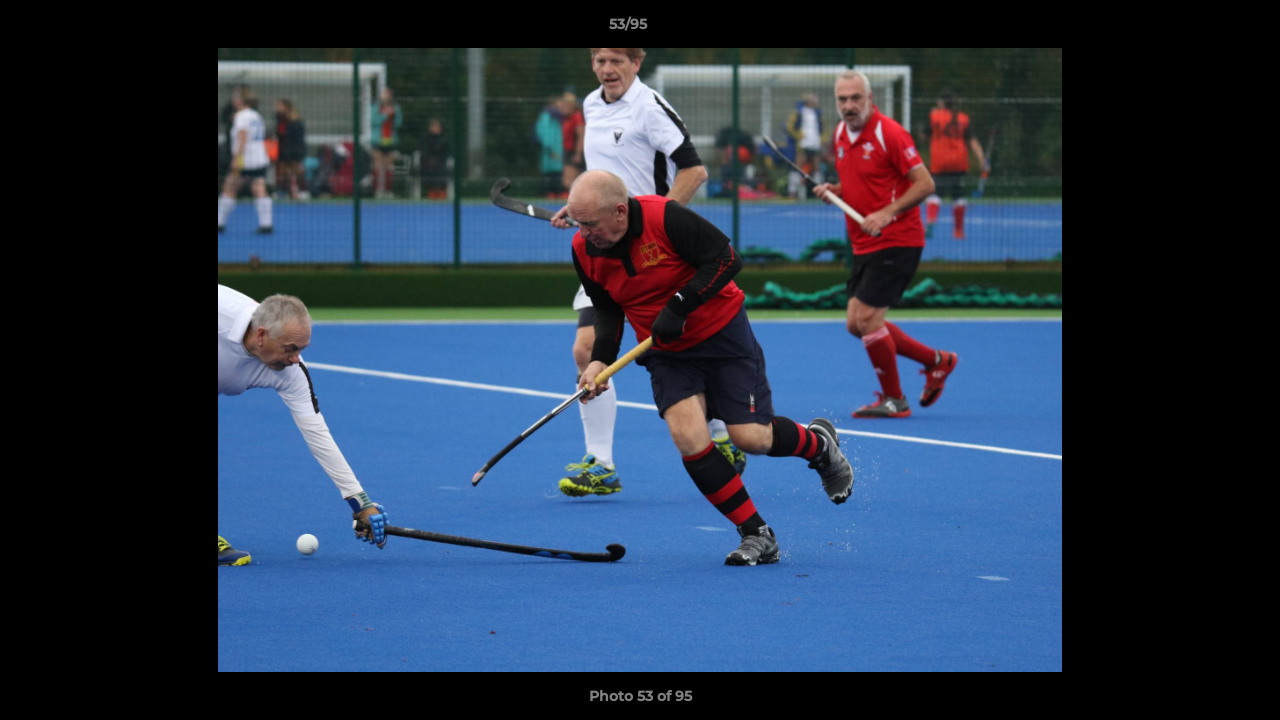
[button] (1196, 29)
